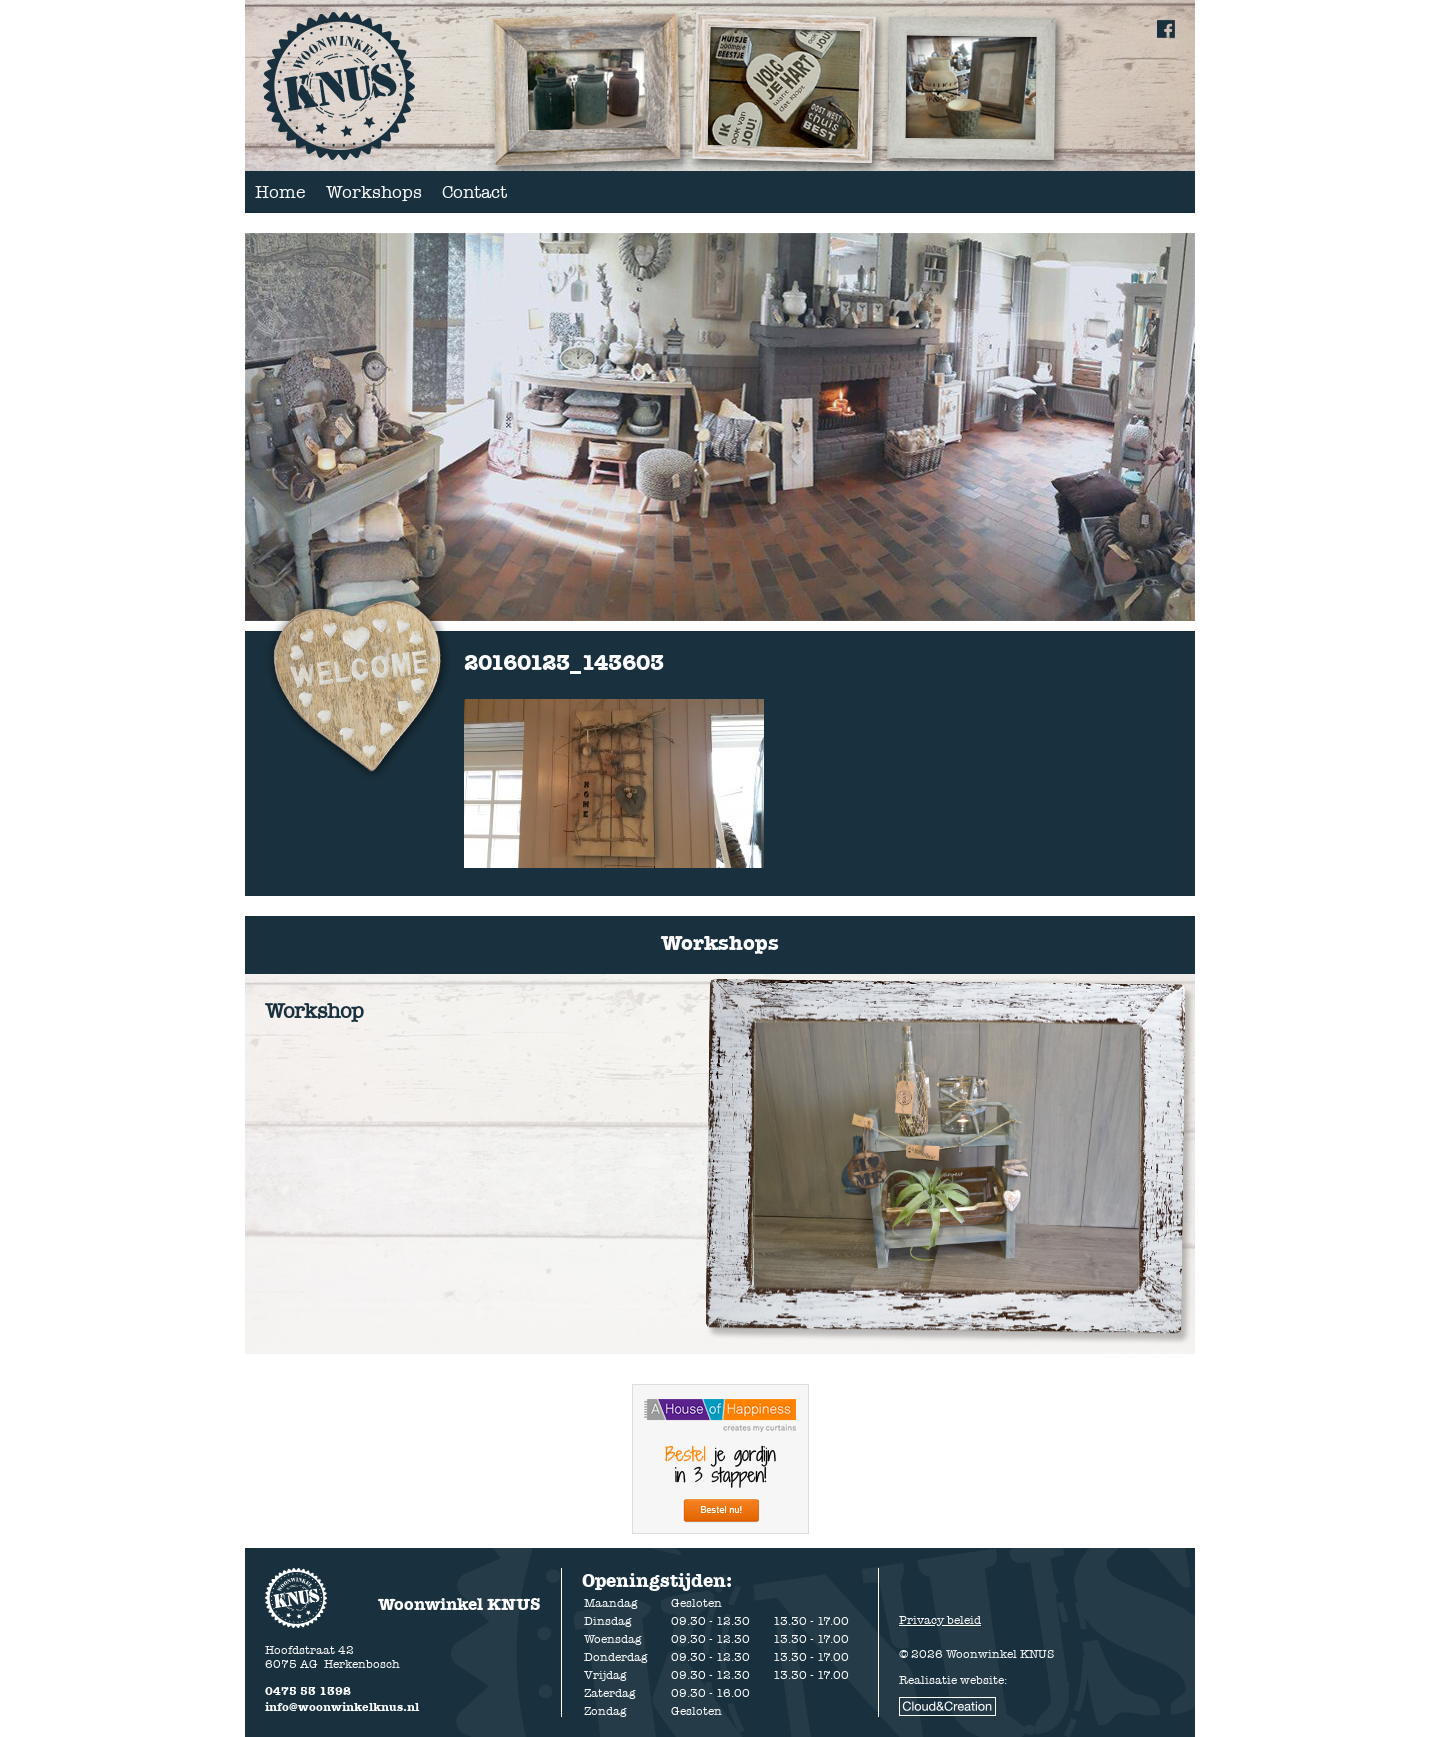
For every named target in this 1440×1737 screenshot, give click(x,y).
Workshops (374, 192)
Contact (474, 192)
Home (280, 192)
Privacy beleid (940, 1620)
